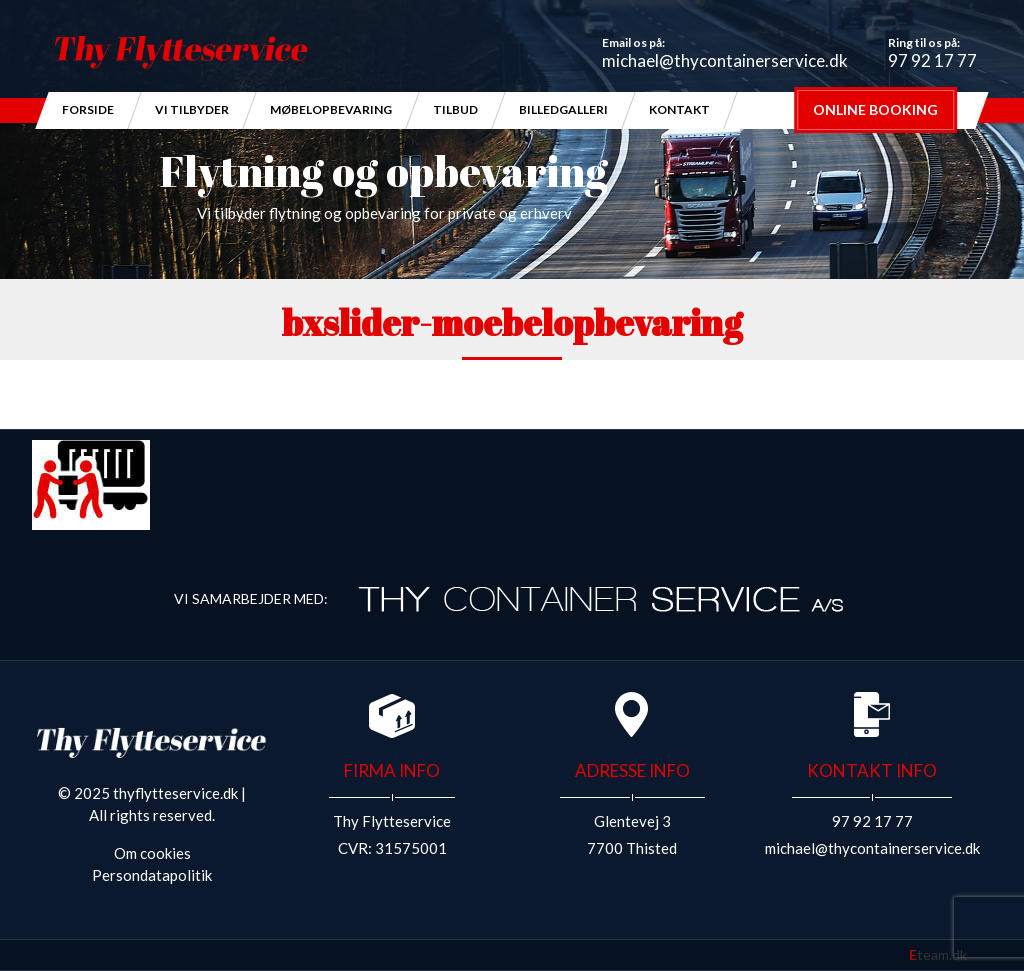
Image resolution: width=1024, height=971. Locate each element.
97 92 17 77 (932, 60)
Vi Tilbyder (192, 109)
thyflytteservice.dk (175, 793)
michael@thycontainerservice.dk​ (725, 60)
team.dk (938, 954)
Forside (88, 109)
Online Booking (875, 109)
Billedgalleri (563, 109)
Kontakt (679, 109)
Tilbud (455, 109)
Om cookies (152, 853)
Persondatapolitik (152, 875)
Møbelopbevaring (331, 109)
